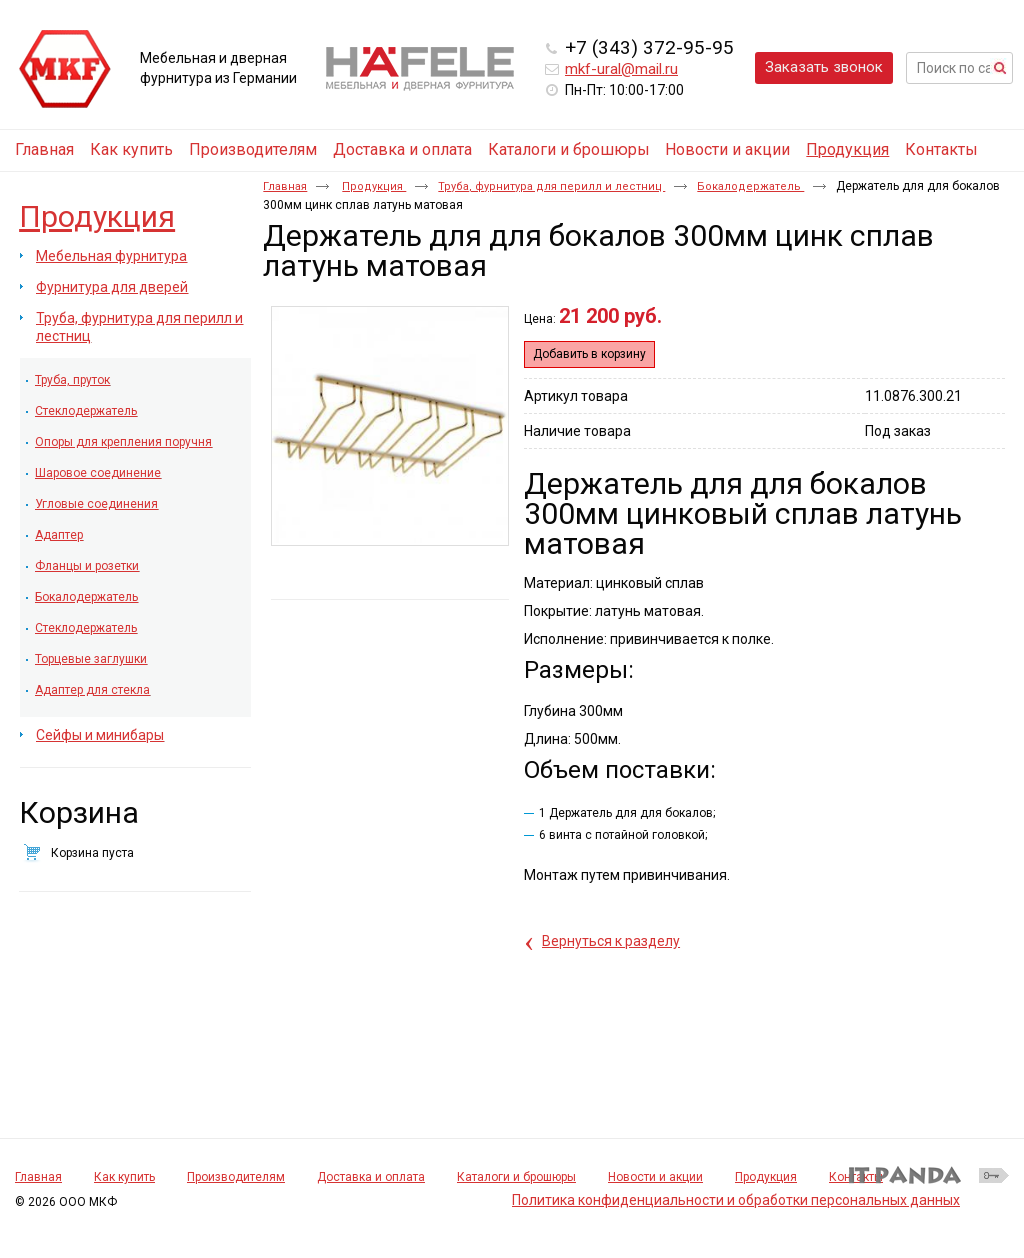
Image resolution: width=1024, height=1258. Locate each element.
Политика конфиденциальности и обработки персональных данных (736, 1200)
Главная (285, 186)
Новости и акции (655, 1177)
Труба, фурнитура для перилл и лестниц (551, 186)
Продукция (847, 149)
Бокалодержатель (750, 186)
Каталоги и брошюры (516, 1177)
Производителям (236, 1177)
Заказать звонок (824, 67)
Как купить (124, 1177)
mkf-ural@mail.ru (621, 69)
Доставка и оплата (371, 1177)
